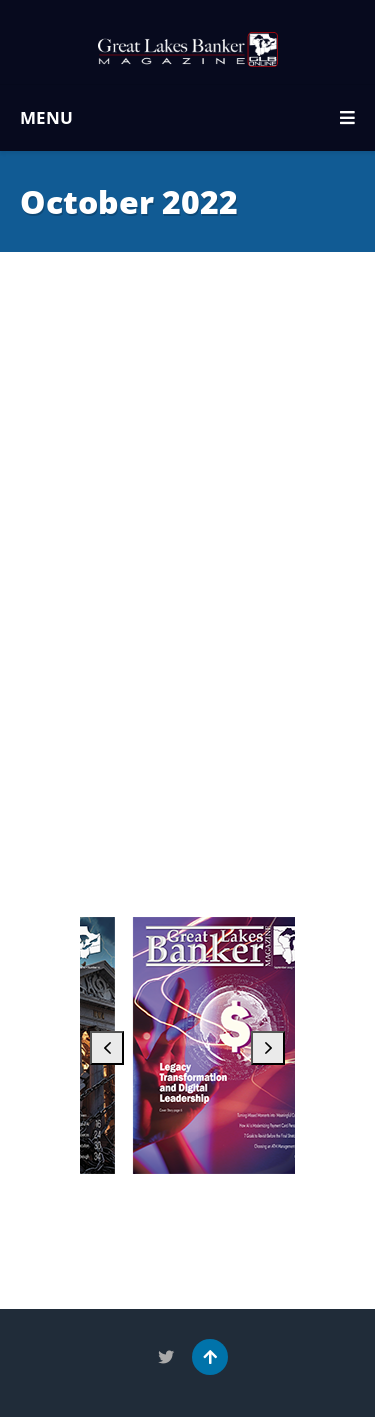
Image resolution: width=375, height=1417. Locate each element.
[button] (107, 1048)
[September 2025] (240, 1045)
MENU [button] (187, 117)
